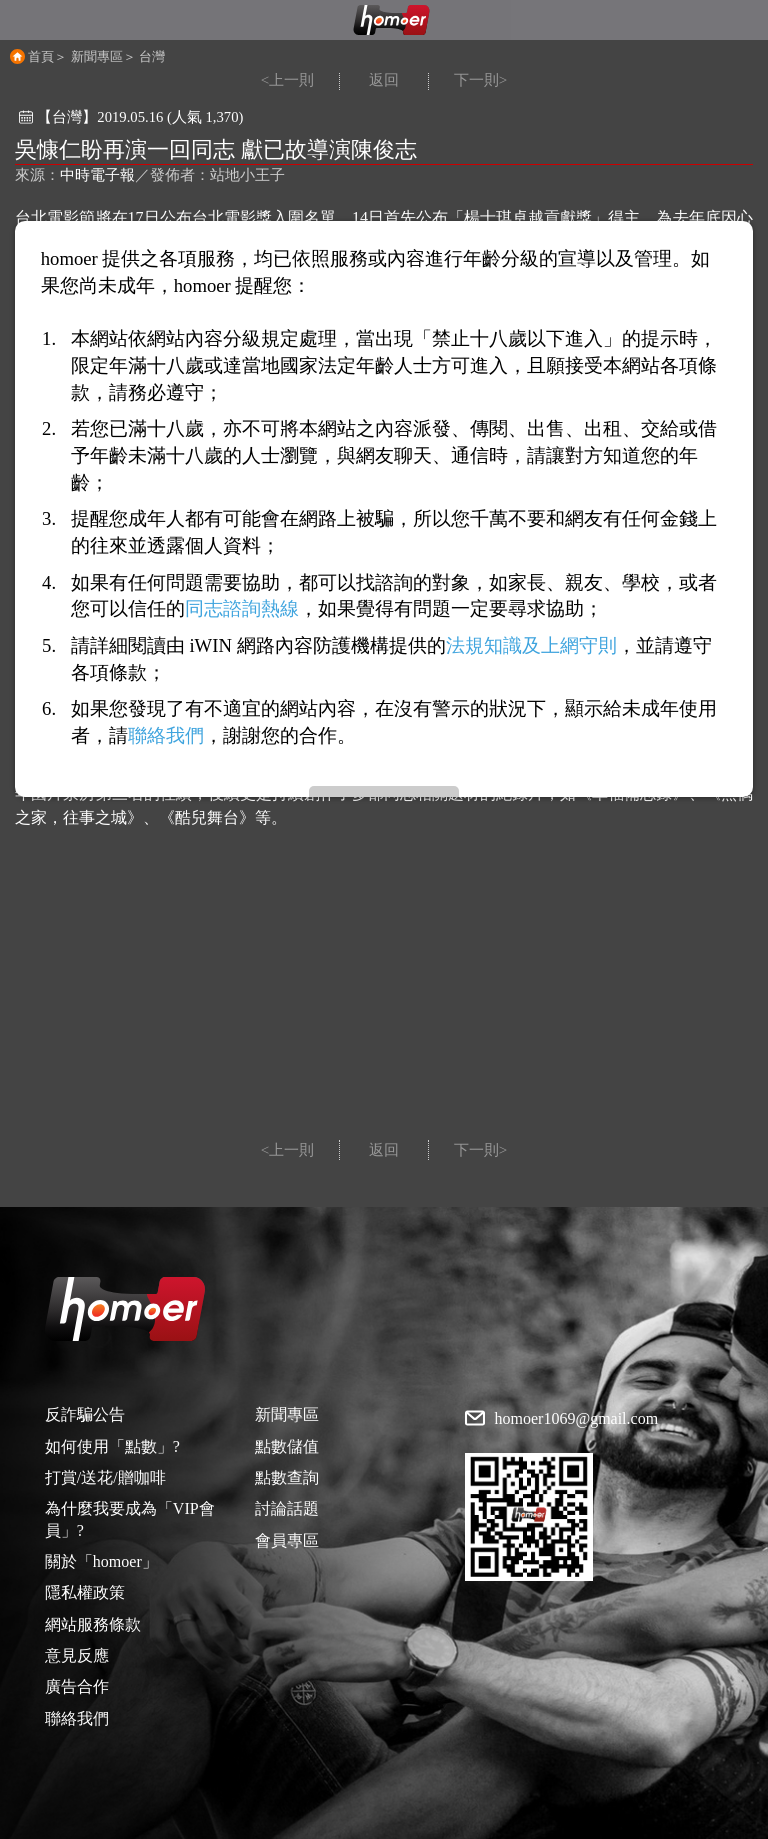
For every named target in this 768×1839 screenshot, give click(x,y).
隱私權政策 (85, 1592)
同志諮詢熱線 (242, 608)
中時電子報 (97, 175)
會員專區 (287, 1540)
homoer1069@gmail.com (577, 1419)
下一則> (480, 80)
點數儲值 (287, 1446)
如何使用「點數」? (112, 1446)
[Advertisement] (383, 990)
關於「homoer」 (101, 1561)
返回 (384, 80)
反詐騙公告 (85, 1414)
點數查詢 (287, 1477)
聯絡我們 (77, 1718)
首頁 (41, 56)
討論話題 (287, 1508)
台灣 (152, 56)
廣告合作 (77, 1686)
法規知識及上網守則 (531, 645)
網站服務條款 (93, 1624)
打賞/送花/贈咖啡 (105, 1477)
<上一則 (287, 80)
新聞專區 (97, 56)
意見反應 (77, 1655)
